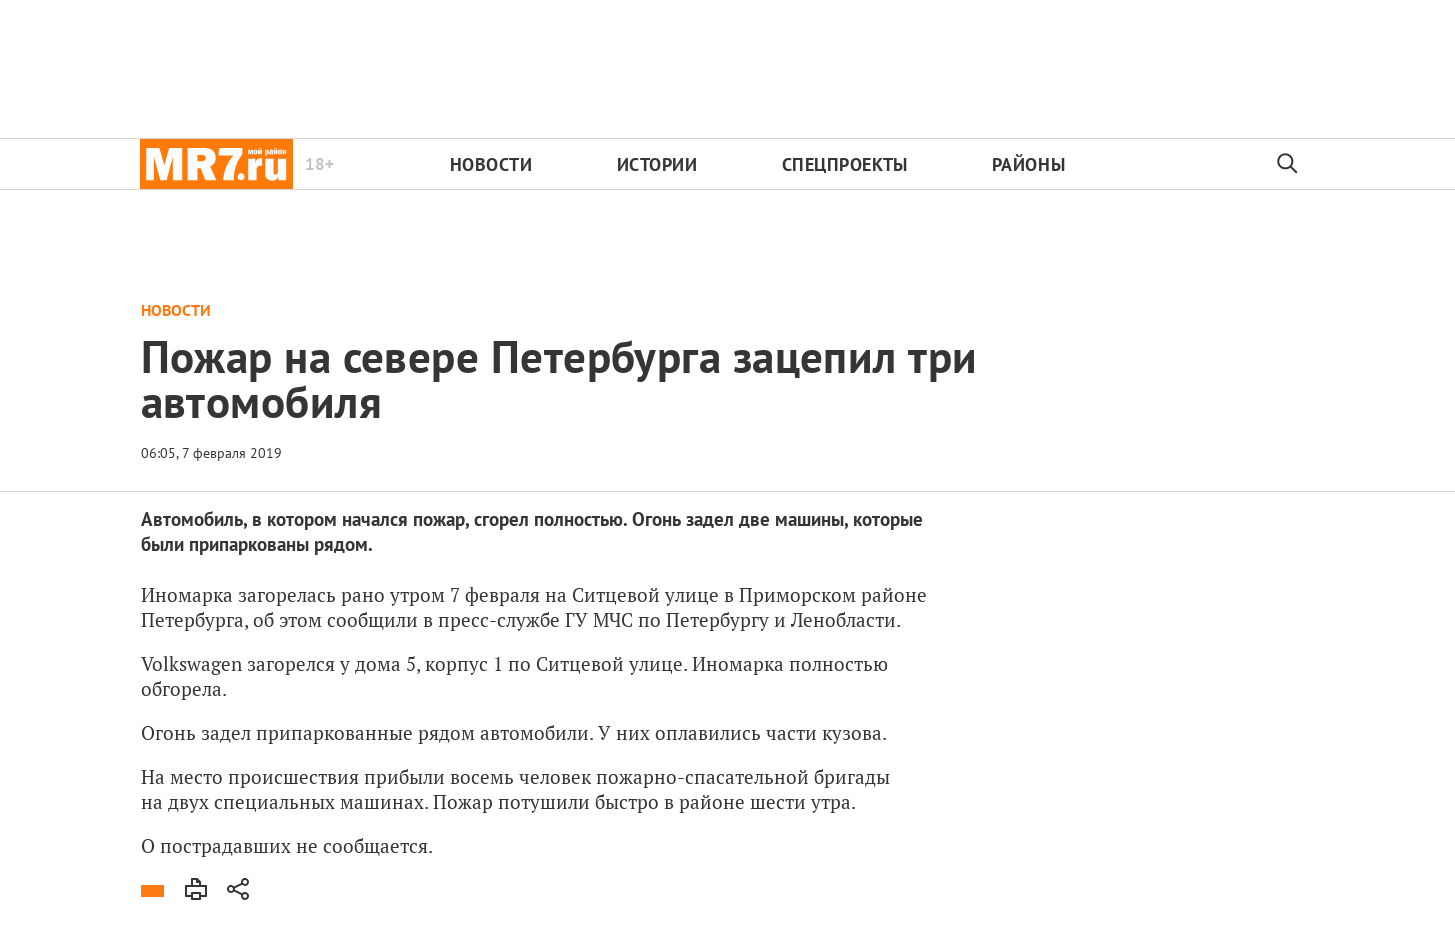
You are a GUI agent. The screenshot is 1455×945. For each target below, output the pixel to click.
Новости (491, 164)
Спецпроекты (845, 164)
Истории (657, 164)
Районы (1028, 164)
